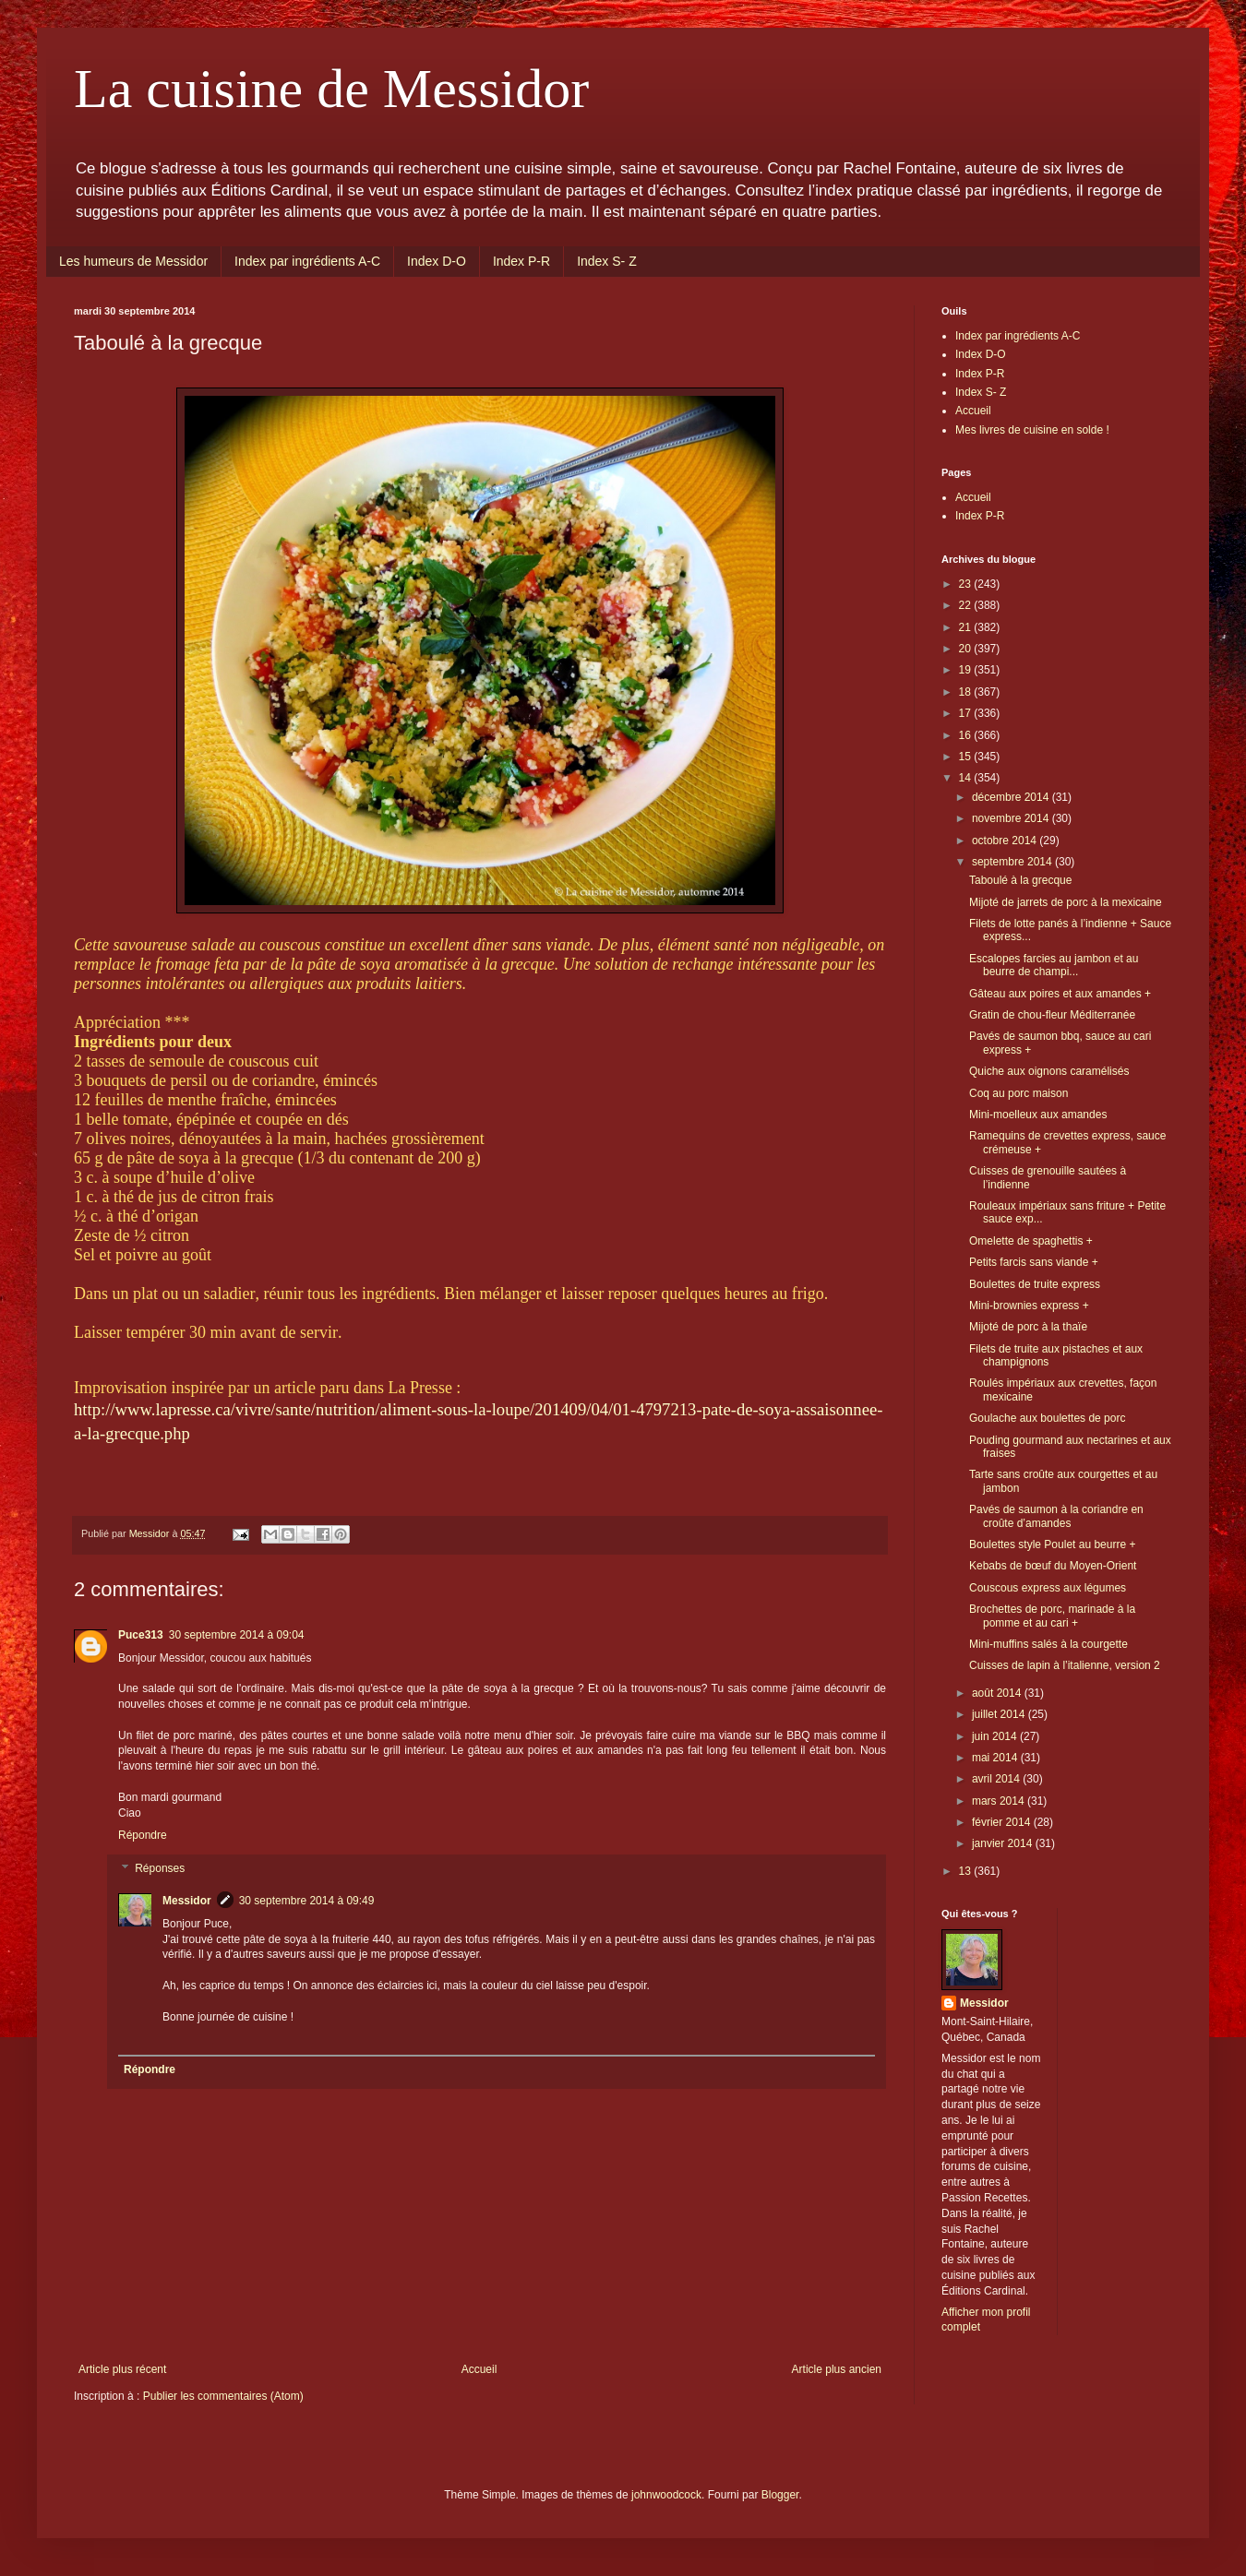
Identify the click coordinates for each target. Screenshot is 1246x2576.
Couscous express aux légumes (1047, 1587)
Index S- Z (607, 261)
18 (967, 692)
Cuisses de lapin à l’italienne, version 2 (1064, 1665)
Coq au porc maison (1018, 1093)
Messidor (186, 1900)
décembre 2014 (1012, 797)
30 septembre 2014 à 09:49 (307, 1900)
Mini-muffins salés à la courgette (1048, 1644)
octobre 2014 (1005, 840)
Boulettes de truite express (1034, 1284)
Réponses (160, 1868)
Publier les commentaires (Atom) (223, 2396)
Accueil (479, 2369)
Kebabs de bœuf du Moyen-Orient (1052, 1565)
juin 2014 (996, 1736)
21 (967, 627)
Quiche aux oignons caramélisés (1049, 1071)
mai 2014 (996, 1757)
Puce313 (140, 1634)
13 (967, 1871)
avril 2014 (997, 1778)
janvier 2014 (1004, 1843)
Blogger (780, 2494)
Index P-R (521, 261)
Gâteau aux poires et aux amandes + (1060, 993)
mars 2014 (999, 1801)
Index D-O (436, 261)
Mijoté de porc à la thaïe (1028, 1326)
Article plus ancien (836, 2369)
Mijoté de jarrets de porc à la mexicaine (1065, 902)
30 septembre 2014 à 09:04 (237, 1634)
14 (967, 777)
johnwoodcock (666, 2494)
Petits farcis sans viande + (1033, 1262)
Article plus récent (122, 2369)
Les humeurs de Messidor (133, 261)
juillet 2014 (1000, 1714)
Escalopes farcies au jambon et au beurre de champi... (1053, 965)
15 (967, 756)
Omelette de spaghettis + (1031, 1240)
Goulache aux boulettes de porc (1047, 1418)
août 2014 (998, 1693)
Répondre (142, 1835)
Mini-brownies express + (1029, 1305)
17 (967, 713)
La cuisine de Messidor (331, 88)
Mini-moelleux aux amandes (1038, 1114)
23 (967, 584)
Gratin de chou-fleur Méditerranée (1052, 1014)
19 (967, 669)
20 (967, 648)
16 (967, 735)
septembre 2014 (1013, 861)
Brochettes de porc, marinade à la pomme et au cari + (1052, 1615)
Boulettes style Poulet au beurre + (1052, 1544)
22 (967, 605)
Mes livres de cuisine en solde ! (1032, 429)
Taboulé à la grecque (1020, 880)
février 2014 (1003, 1822)
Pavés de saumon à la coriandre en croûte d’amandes (1056, 1516)
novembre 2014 (1012, 818)
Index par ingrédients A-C (307, 261)
